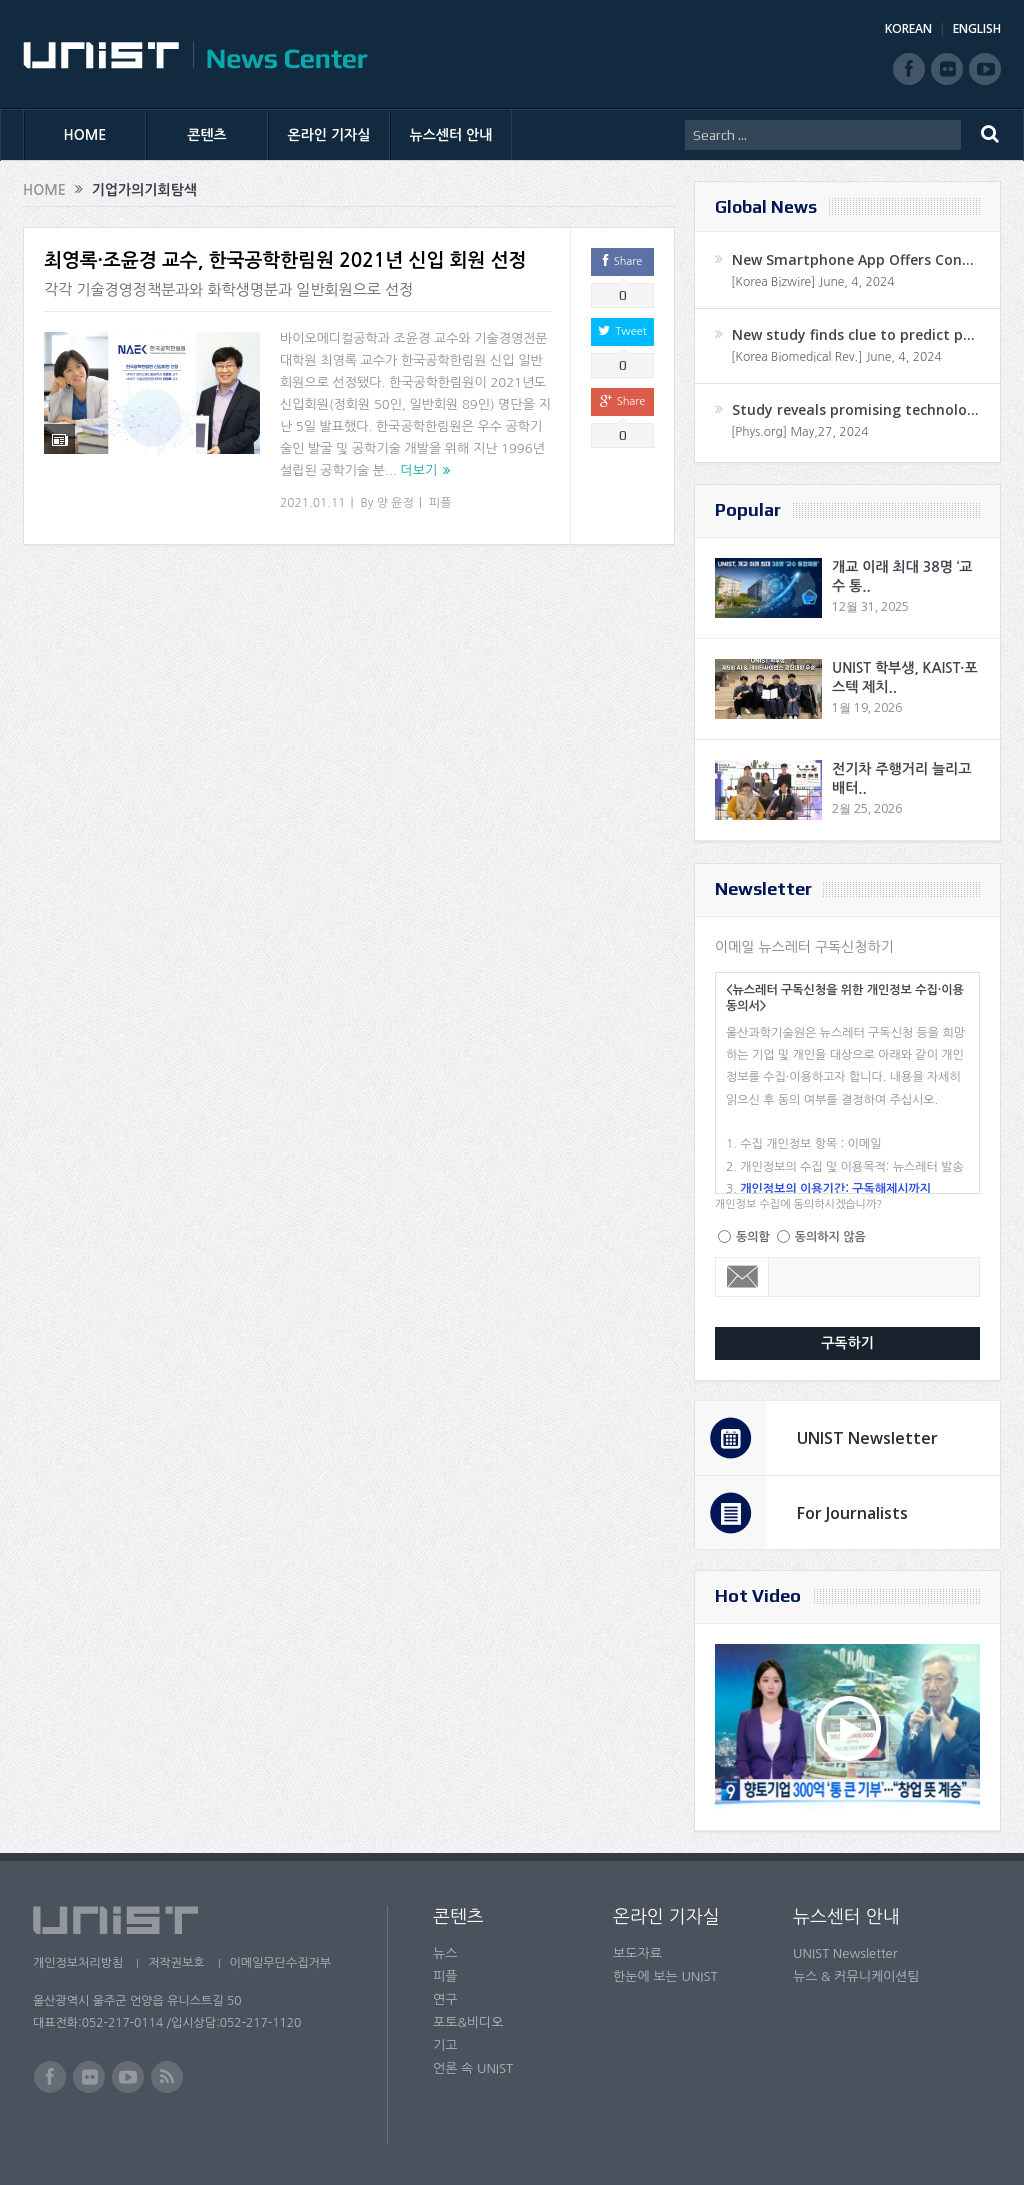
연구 (445, 1999)
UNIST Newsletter (867, 1438)
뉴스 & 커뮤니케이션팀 (856, 1976)
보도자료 (637, 1953)
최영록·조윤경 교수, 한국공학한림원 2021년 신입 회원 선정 (285, 260)
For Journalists (852, 1513)
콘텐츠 (206, 135)
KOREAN (908, 28)
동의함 (753, 1237)
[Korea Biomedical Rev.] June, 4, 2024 (836, 357)
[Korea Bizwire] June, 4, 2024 (813, 282)
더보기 (419, 470)
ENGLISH (977, 28)
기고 (445, 2045)
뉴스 (445, 1953)
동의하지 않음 (830, 1237)
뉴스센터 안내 (451, 135)
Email (742, 1277)
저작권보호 (176, 1963)
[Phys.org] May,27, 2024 (799, 432)
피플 (440, 503)
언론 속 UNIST (473, 2068)
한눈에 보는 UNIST (665, 1976)
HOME (85, 135)
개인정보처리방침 (78, 1963)
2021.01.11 (312, 503)
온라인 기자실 (329, 135)
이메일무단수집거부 (281, 1963)
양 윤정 (395, 503)
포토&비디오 (468, 2022)
